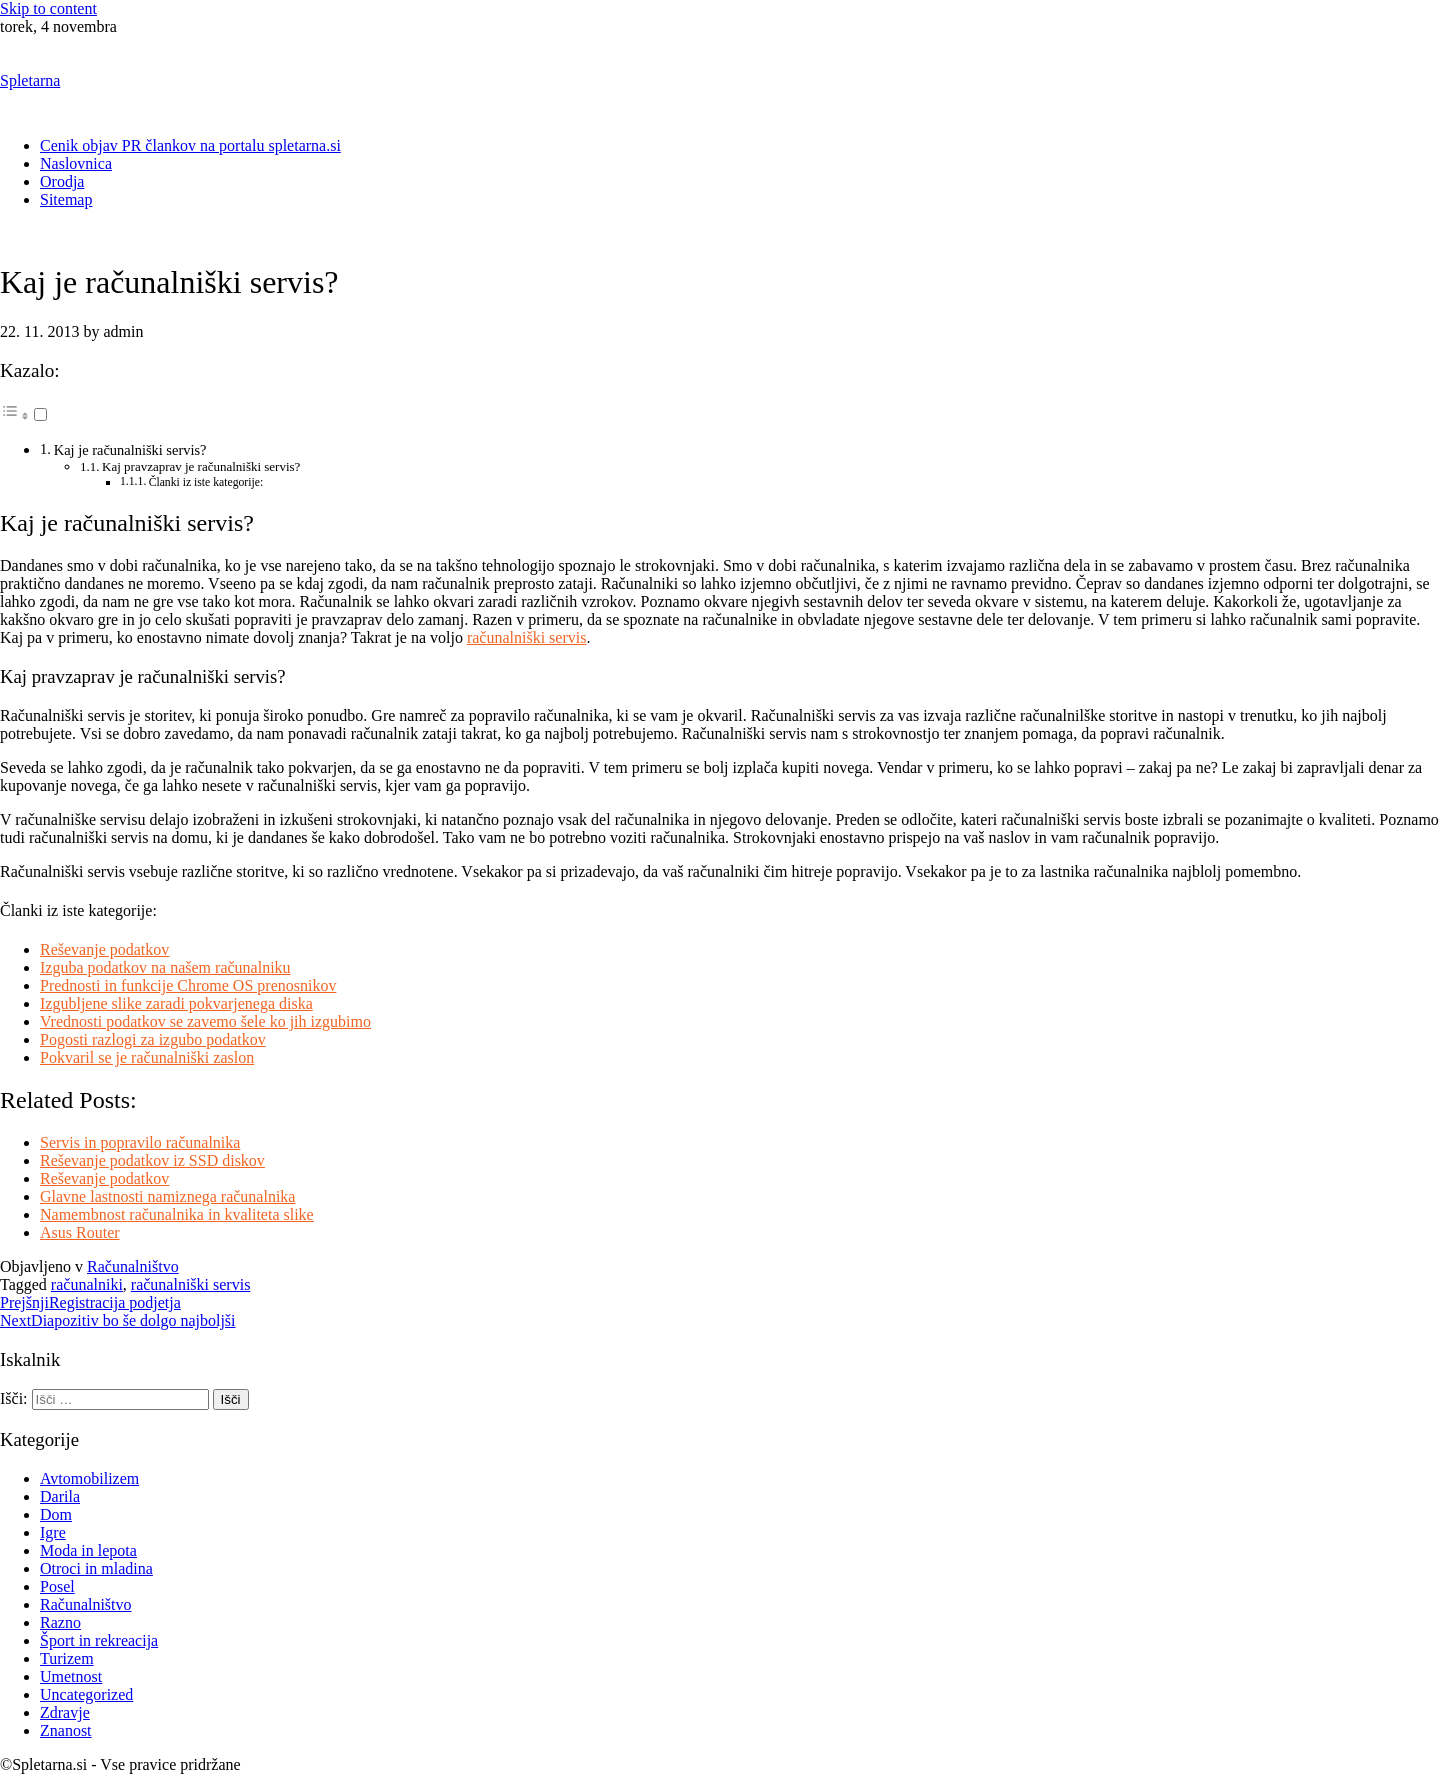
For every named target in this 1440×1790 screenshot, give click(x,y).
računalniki (87, 1284)
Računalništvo (133, 1266)
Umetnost (71, 1676)
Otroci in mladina (96, 1568)
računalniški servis (527, 637)
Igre (53, 1532)
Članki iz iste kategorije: (206, 482)
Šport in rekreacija (99, 1640)
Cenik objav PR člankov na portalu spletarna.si (190, 145)
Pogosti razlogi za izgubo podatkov (153, 1039)
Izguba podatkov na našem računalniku (165, 967)
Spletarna (30, 80)
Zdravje (65, 1712)
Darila (60, 1496)
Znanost (66, 1730)
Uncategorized (86, 1694)
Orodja (62, 181)
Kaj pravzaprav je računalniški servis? (201, 466)
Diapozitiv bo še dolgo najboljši (118, 1320)
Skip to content (48, 8)
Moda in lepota (88, 1550)
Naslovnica (76, 163)
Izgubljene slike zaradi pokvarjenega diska (176, 1003)
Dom (56, 1514)
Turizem (67, 1658)
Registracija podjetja (90, 1302)
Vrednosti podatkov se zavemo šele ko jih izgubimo (205, 1021)
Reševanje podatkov (104, 949)
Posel (57, 1586)
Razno (60, 1622)
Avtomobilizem (89, 1478)
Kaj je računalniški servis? (130, 450)
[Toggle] (40, 414)
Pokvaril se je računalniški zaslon (147, 1057)
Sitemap (66, 199)
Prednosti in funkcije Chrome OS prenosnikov (188, 985)
